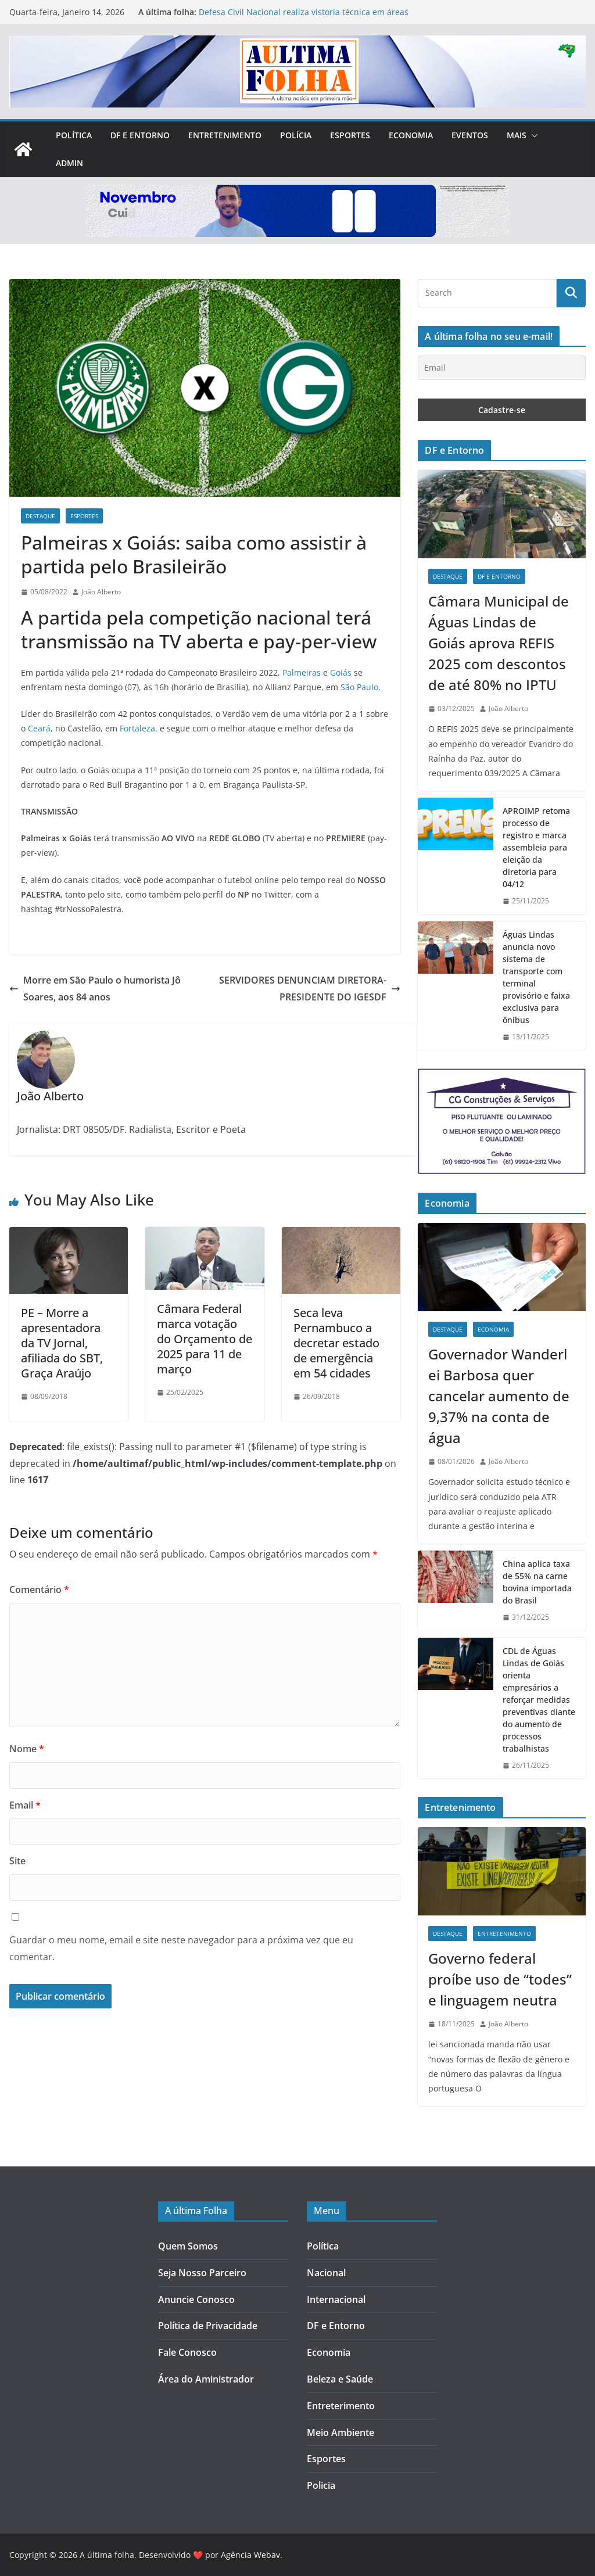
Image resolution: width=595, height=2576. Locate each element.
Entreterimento (341, 2405)
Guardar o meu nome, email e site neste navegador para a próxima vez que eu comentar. (181, 1948)
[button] (532, 135)
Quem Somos (188, 2246)
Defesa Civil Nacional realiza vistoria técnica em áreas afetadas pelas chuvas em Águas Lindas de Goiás (303, 17)
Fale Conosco (187, 2352)
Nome (26, 1748)
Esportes (350, 135)
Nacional (326, 2272)
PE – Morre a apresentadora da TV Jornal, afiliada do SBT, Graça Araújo (62, 1343)
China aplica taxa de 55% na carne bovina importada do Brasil (537, 1582)
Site (17, 1860)
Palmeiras (301, 672)
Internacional (336, 2299)
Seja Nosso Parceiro (202, 2272)
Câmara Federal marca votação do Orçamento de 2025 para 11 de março (204, 1339)
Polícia (295, 135)
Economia (411, 135)
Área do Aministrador (206, 2379)
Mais (516, 135)
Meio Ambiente (340, 2432)
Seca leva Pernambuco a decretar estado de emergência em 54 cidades (336, 1343)
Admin (69, 162)
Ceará (39, 728)
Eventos (469, 135)
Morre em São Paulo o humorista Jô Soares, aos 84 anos (95, 988)
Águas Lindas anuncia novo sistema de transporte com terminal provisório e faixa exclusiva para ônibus (536, 977)
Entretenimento (224, 135)
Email (25, 1805)
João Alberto (101, 592)
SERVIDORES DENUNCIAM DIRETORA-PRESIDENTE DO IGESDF (309, 988)
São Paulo (359, 687)
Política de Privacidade (207, 2325)
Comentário (39, 1589)
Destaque (40, 516)
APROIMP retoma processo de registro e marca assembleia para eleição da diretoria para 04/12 (536, 847)
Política (74, 135)
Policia (321, 2485)
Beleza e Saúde (340, 2379)
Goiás (341, 672)
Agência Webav (250, 2554)
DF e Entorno (140, 135)
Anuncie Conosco (196, 2299)
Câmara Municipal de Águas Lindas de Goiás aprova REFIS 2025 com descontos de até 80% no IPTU (498, 642)
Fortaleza (137, 728)
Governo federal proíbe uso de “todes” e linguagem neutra (500, 1979)
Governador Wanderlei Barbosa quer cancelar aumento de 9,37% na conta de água (498, 1395)
